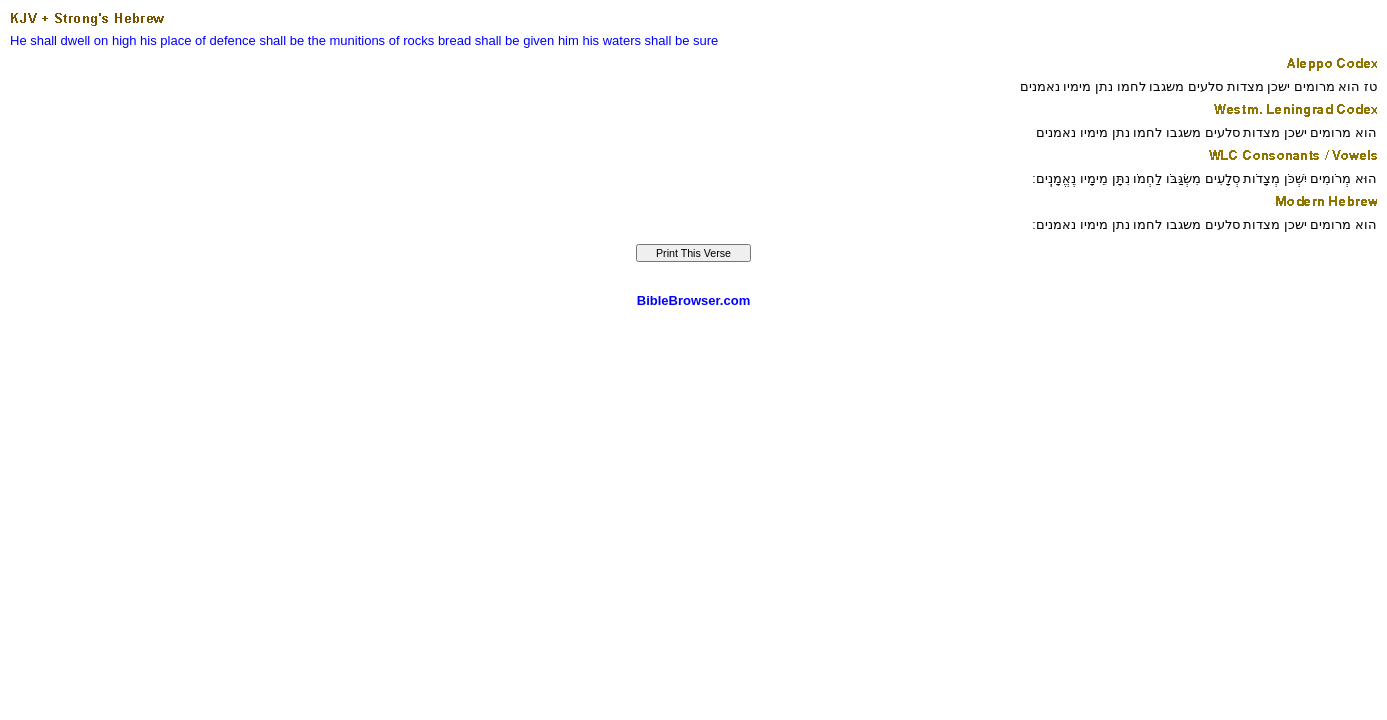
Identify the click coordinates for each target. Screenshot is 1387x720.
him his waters (599, 40)
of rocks (412, 40)
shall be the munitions (322, 40)
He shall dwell (50, 40)
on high (115, 40)
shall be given (515, 40)
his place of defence (198, 40)
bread (454, 40)
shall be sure (682, 40)
